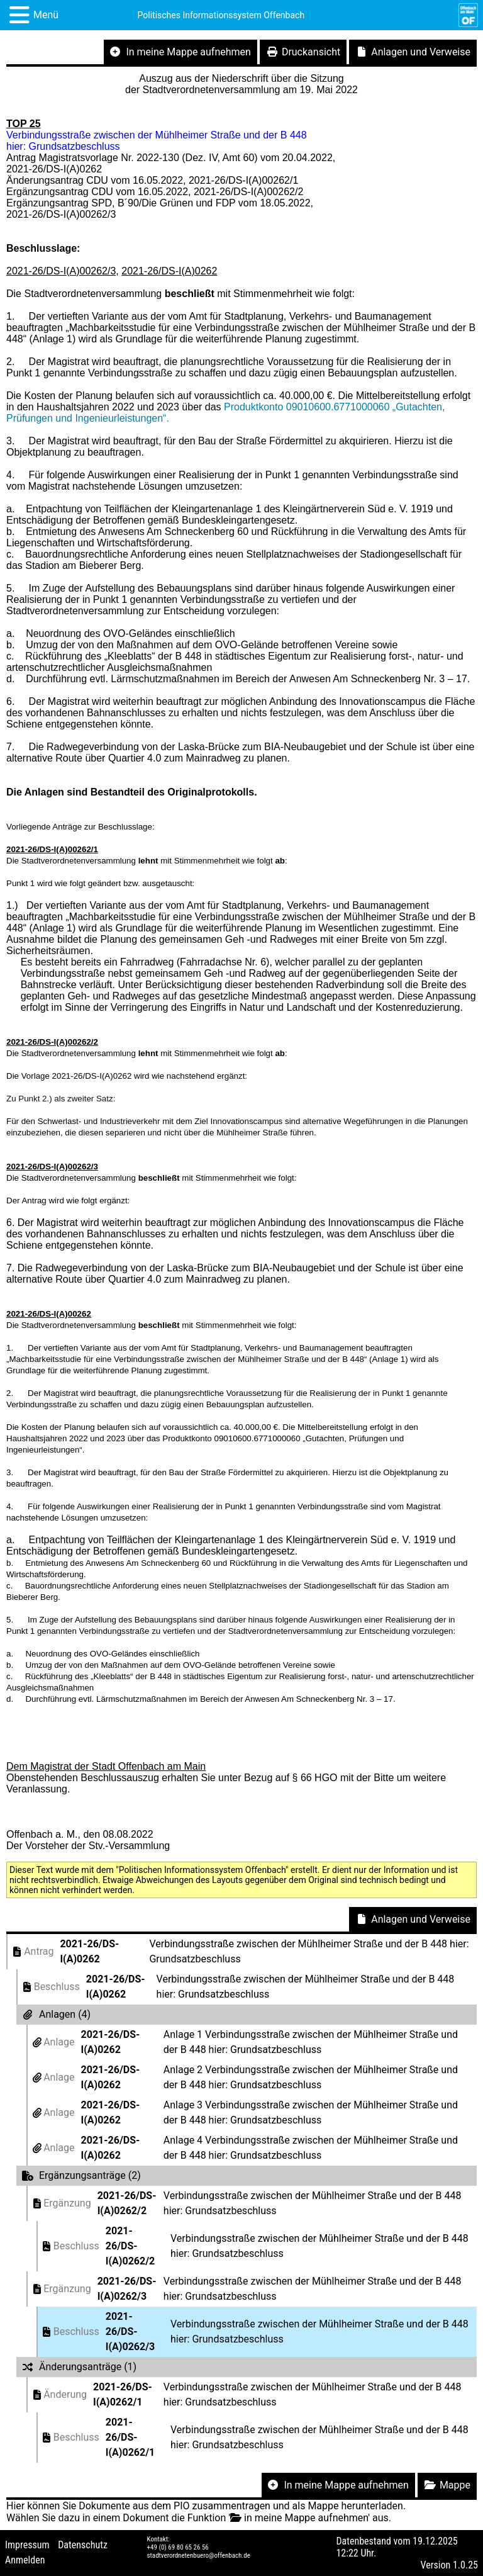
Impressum (27, 2545)
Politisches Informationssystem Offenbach (221, 15)
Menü (45, 15)
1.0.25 (465, 2565)
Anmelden (25, 2560)
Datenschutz (83, 2545)
